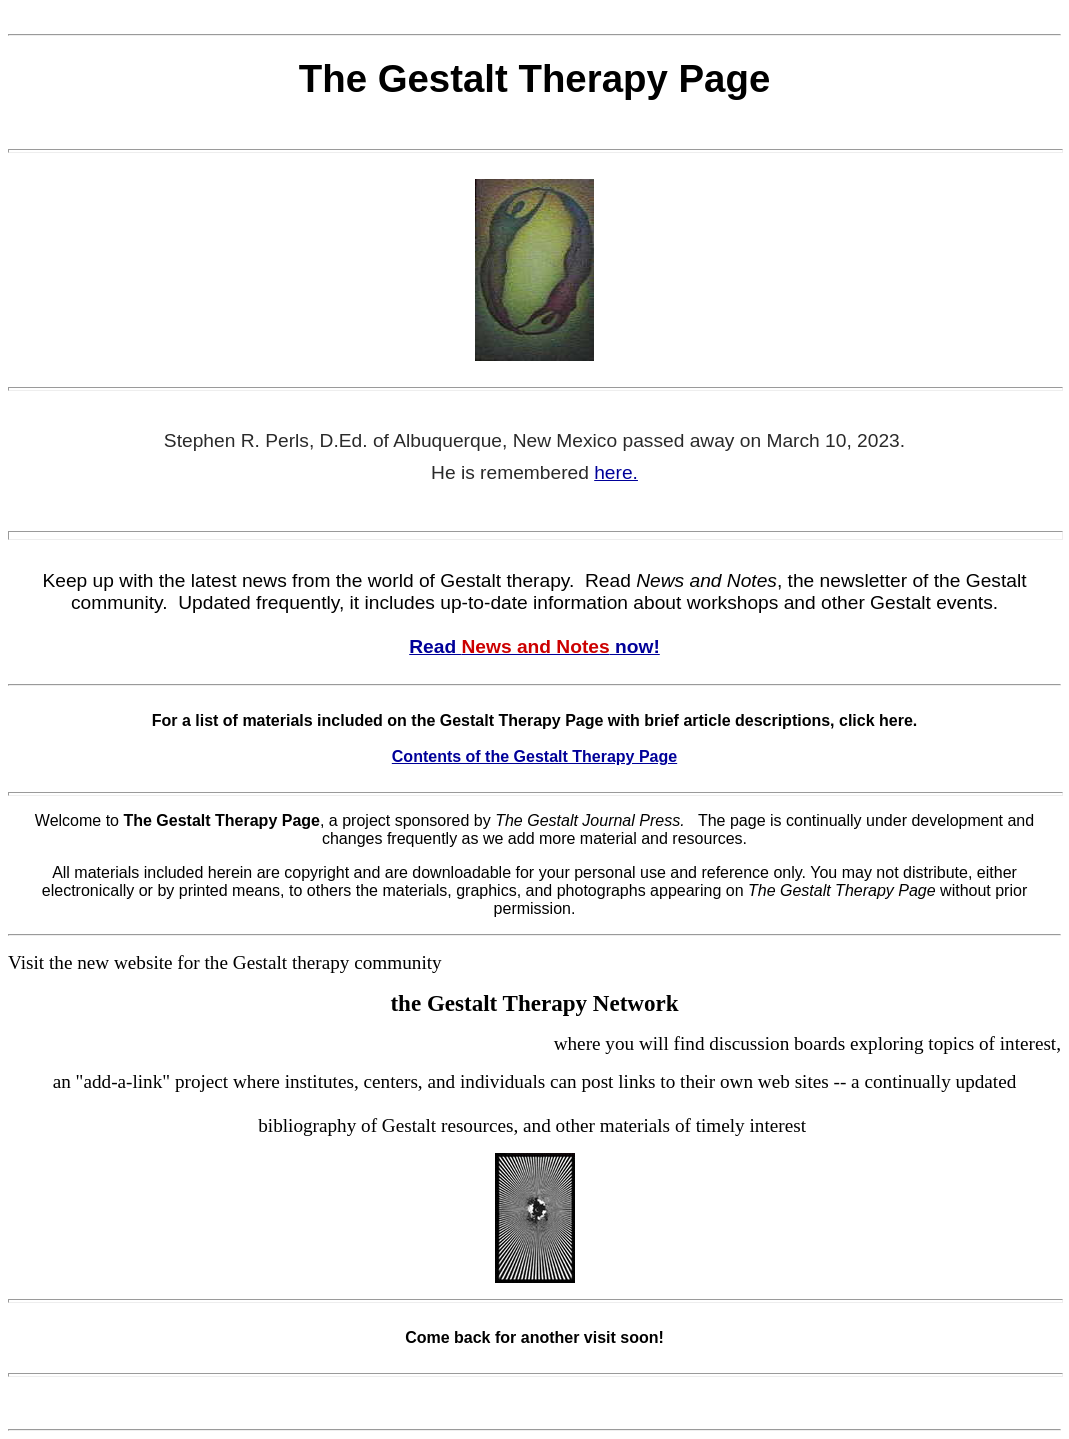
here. (616, 472)
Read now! (534, 646)
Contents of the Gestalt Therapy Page (534, 756)
